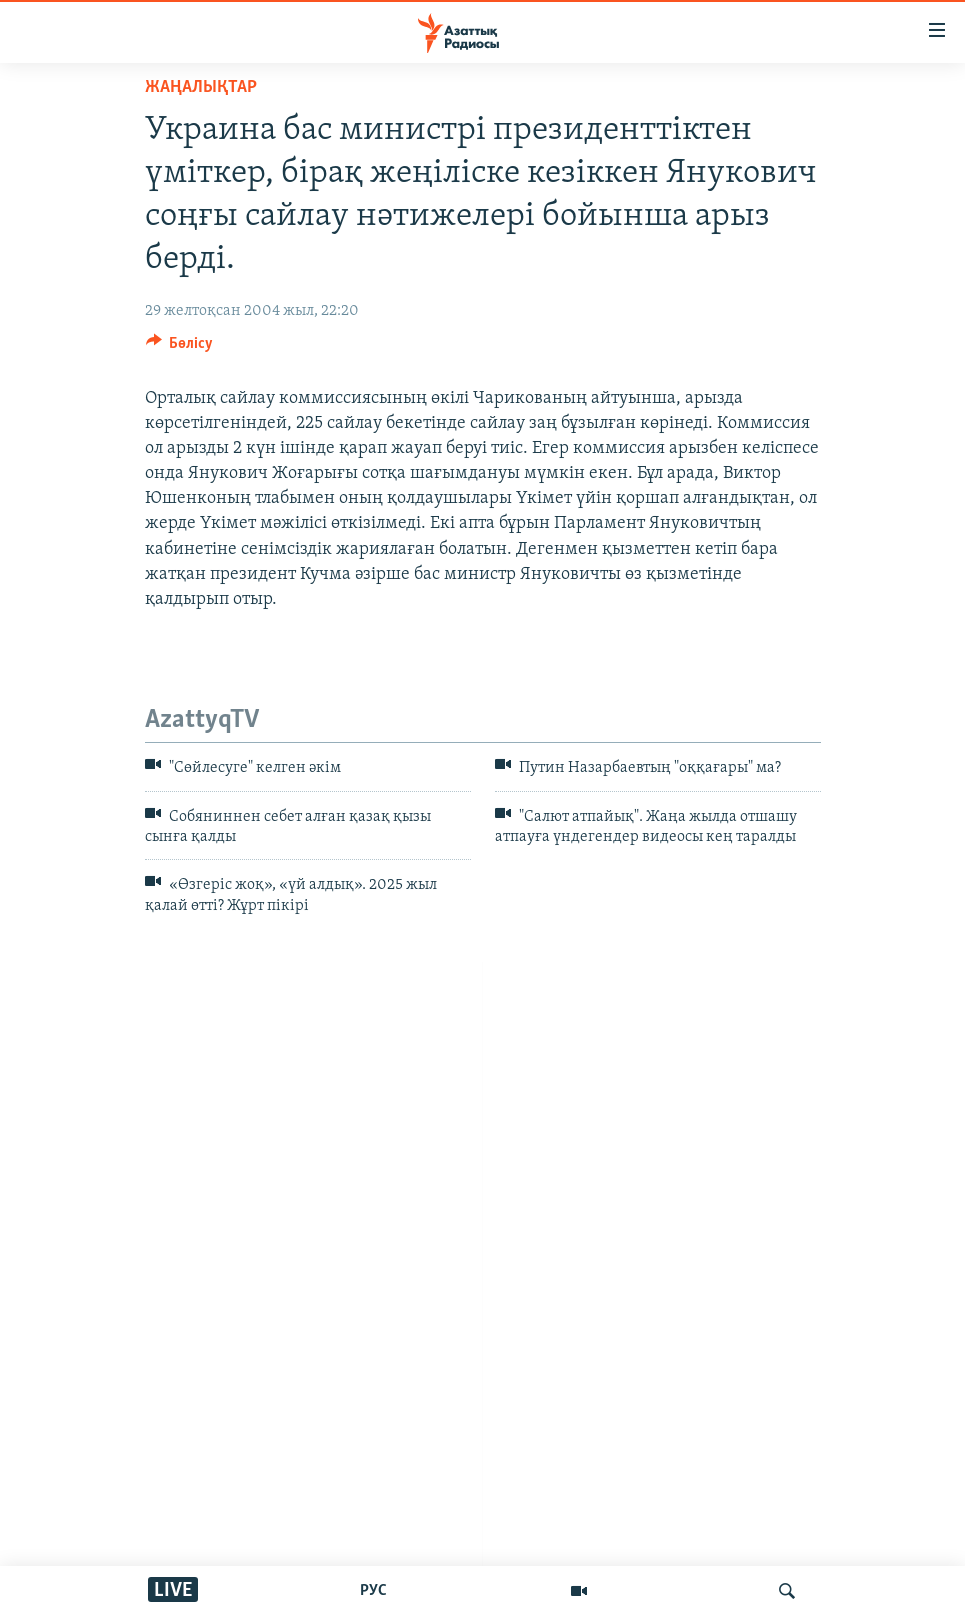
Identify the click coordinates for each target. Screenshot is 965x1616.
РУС (373, 1591)
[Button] (180, 348)
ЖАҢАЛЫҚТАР (201, 87)
